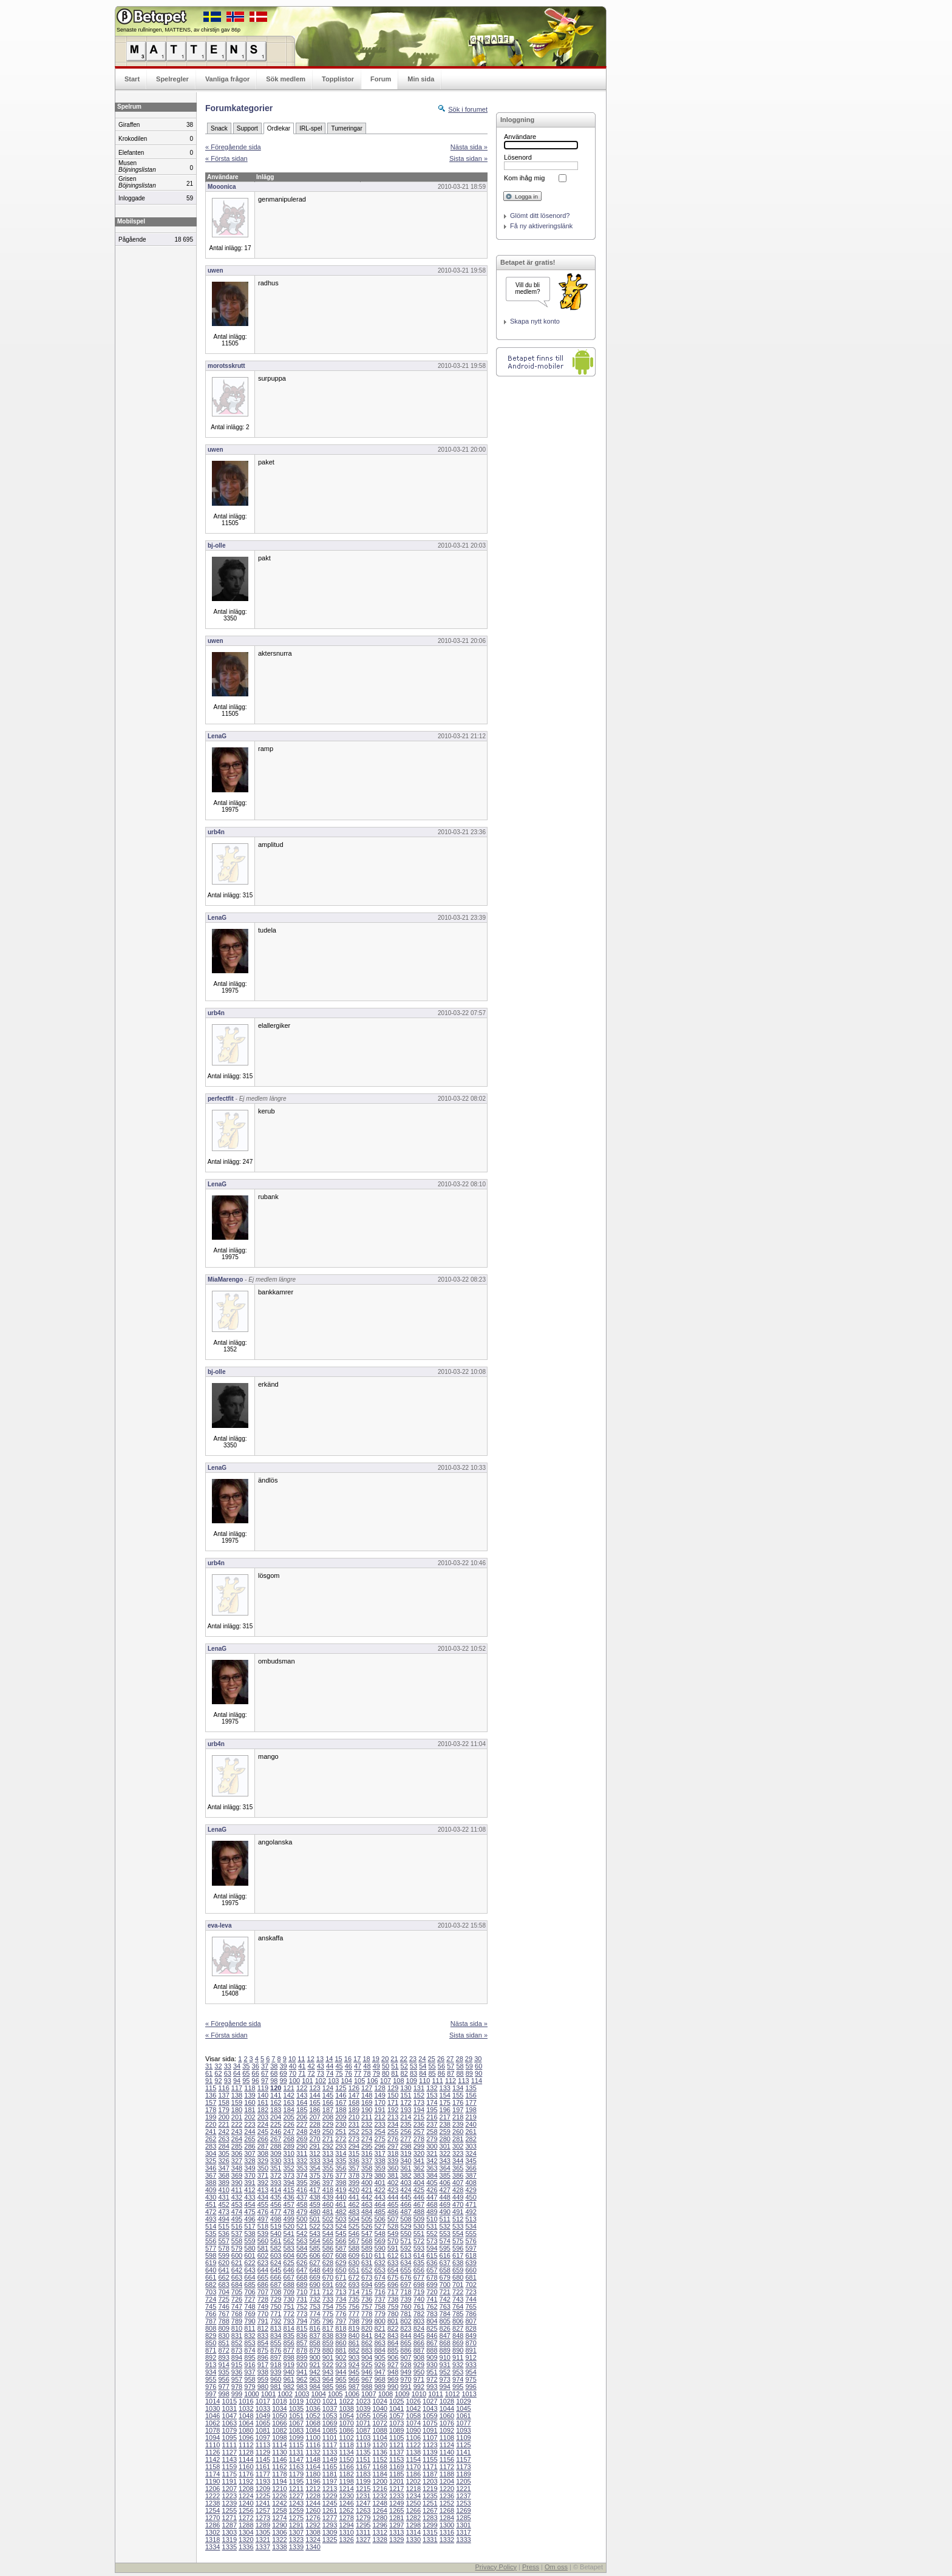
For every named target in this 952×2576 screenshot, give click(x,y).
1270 (212, 2517)
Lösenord (518, 157)
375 (314, 2175)
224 (262, 2124)
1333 (463, 2539)
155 (457, 2095)
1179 (296, 2474)
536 (223, 2233)
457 (289, 2204)
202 (249, 2117)
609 (353, 2255)
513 (470, 2219)
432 (236, 2197)
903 (353, 2357)
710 (301, 2292)
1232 (379, 2496)
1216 (379, 2488)
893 (223, 2357)
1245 (329, 2503)
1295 (363, 2525)
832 (249, 2335)
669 (314, 2277)
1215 (363, 2488)
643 (249, 2270)
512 (457, 2219)
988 (366, 2386)
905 (379, 2357)
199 (210, 2117)
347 (223, 2168)
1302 (212, 2532)
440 (340, 2197)
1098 (279, 2437)
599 (223, 2255)
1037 (329, 2408)
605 (301, 2255)
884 (379, 2350)
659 (457, 2270)
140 (262, 2095)
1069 (329, 2423)
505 (366, 2219)
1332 (447, 2539)
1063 (229, 2423)
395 (301, 2182)
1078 (212, 2430)
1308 (312, 2532)
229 (327, 2124)
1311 (363, 2532)
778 (366, 2313)
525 (353, 2226)
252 (353, 2131)
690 (314, 2284)
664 (249, 2277)
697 (405, 2284)
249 (314, 2131)
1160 (246, 2466)
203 (262, 2117)
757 (366, 2306)
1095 (229, 2437)
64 (236, 2073)
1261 (329, 2510)
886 (405, 2350)
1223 (229, 2496)
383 (418, 2175)
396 (314, 2182)
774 (314, 2313)
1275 (296, 2517)
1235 (430, 2496)
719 (418, 2292)
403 (405, 2182)
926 (379, 2364)
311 (301, 2153)
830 (223, 2335)
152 (418, 2095)
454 (249, 2204)
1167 (363, 2466)
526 (366, 2226)
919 (289, 2364)
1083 (296, 2430)
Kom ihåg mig (524, 178)
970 (405, 2379)
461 (340, 2204)
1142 (212, 2459)
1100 (312, 2437)
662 (223, 2277)
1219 (430, 2488)
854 (262, 2343)
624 (275, 2262)
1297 (396, 2525)
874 (249, 2350)
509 (418, 2219)
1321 (263, 2539)
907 (405, 2357)
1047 (229, 2415)
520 (289, 2226)
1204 (447, 2481)
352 (289, 2168)
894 (236, 2357)
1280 (379, 2517)
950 (418, 2372)
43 (320, 2066)
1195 (296, 2481)
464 (379, 2204)
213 (392, 2117)
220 (210, 2124)
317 (379, 2153)
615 (431, 2255)
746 (223, 2306)
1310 (346, 2532)
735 (353, 2299)
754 (327, 2306)
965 (340, 2379)
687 (275, 2284)
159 (236, 2102)
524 (340, 2226)
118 (249, 2088)
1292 (312, 2525)
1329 (396, 2539)
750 (275, 2306)
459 (314, 2204)
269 (301, 2139)
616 (445, 2255)
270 (314, 2139)
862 (366, 2343)
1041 (396, 2408)
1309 (329, 2532)
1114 (279, 2445)
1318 (212, 2539)
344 (457, 2160)
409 (210, 2190)
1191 (229, 2481)
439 (327, 2197)
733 (327, 2299)
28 (459, 2058)
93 (227, 2080)
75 (338, 2073)
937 (249, 2372)
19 (375, 2058)
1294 (346, 2525)
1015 (229, 2401)
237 (431, 2124)
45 (338, 2066)
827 (457, 2328)
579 (236, 2248)
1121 (396, 2445)
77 (357, 2073)
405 (431, 2182)
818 (340, 2328)
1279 (363, 2517)
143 (301, 2095)
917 (262, 2364)
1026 (413, 2401)
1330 (413, 2539)
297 (392, 2146)
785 (457, 2313)
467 (418, 2204)
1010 (419, 2394)
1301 (463, 2525)
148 (366, 2095)
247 (289, 2131)
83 (413, 2073)
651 (353, 2270)
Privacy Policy (495, 2567)
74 (329, 2073)
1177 (263, 2474)
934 (210, 2372)
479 (301, 2211)
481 (327, 2211)
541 (289, 2233)
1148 (312, 2459)
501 (314, 2219)
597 (470, 2248)
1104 (379, 2437)
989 (379, 2386)
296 (379, 2146)
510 (431, 2219)
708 (275, 2292)
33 (227, 2066)
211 (366, 2117)
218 (457, 2117)
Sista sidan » (468, 158)
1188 (447, 2474)
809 (223, 2328)
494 (223, 2219)
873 (236, 2350)
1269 (463, 2510)
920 (301, 2364)
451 (210, 2204)
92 (218, 2080)
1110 (212, 2445)
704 (223, 2292)
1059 (430, 2415)
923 (340, 2364)
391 (249, 2182)
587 (340, 2248)
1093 (463, 2430)
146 (340, 2095)
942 (314, 2372)
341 (418, 2160)
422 (379, 2190)
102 (320, 2080)
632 (379, 2262)
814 (289, 2328)
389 (223, 2182)
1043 (430, 2408)
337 (366, 2160)
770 (262, 2313)
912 (470, 2357)
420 (353, 2190)
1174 (212, 2474)
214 (405, 2117)
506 (379, 2219)
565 (327, 2241)
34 (236, 2066)
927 (392, 2364)
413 (262, 2190)
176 (457, 2102)
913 (210, 2364)
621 (236, 2262)
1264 (379, 2510)
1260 (312, 2510)
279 (431, 2139)
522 (314, 2226)
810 (236, 2328)
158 (223, 2102)
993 (431, 2386)
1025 (396, 2401)
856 (289, 2343)
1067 (296, 2423)
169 (366, 2102)
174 (431, 2102)
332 (301, 2160)
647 (301, 2270)
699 (431, 2284)
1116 (312, 2445)
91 (208, 2080)
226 (289, 2124)
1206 (212, 2488)
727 (249, 2299)
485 (379, 2211)
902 (340, 2357)
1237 (463, 2496)
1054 (346, 2415)
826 (445, 2328)
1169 (396, 2466)
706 (249, 2292)
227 (301, 2124)
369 (236, 2175)
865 (405, 2343)
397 (327, 2182)
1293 (329, 2525)
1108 (447, 2437)
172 (405, 2102)
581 (262, 2248)
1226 (279, 2496)
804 (431, 2321)
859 (327, 2343)
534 (470, 2226)
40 (292, 2066)
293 (340, 2146)
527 (379, 2226)
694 (366, 2284)
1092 (447, 2430)
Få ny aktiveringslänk (541, 225)
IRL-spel (310, 128)
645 (275, 2270)
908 (418, 2357)
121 (289, 2088)
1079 (229, 2430)
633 (392, 2262)
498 (275, 2219)
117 (236, 2088)
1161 (263, 2466)
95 (246, 2080)
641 (223, 2270)
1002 (284, 2394)
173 (418, 2102)
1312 (379, 2532)
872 (223, 2350)
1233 (396, 2496)
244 (249, 2131)
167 (340, 2102)
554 (457, 2233)
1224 (246, 2496)
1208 (246, 2488)
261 (470, 2131)
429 (470, 2190)
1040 (379, 2408)
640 (210, 2270)
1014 (212, 2401)
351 (275, 2168)
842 (379, 2335)
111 (437, 2080)
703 (210, 2292)
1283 (430, 2517)
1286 (212, 2525)
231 (353, 2124)
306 (236, 2153)
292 (327, 2146)
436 (289, 2197)
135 (470, 2088)
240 (470, 2124)
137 (223, 2095)
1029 (463, 2401)
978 (236, 2386)
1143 (229, 2459)
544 (327, 2233)
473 (223, 2211)
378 (353, 2175)
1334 (212, 2547)
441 (353, 2197)
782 (418, 2313)
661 (210, 2277)
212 (379, 2117)
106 (372, 2080)
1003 (301, 2394)
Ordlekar (278, 128)
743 (457, 2299)
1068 (312, 2423)
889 (445, 2350)
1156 (447, 2459)
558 (236, 2241)
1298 (413, 2525)
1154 (413, 2459)
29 (468, 2058)
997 (210, 2394)
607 (327, 2255)
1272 (246, 2517)
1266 (413, 2510)
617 (457, 2255)
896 (262, 2357)
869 (457, 2343)
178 (210, 2109)
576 (470, 2241)
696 (392, 2284)
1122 (413, 2445)
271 (327, 2139)
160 (249, 2102)
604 (289, 2255)
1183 (363, 2474)
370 (249, 2175)
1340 (312, 2547)
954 (470, 2372)
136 (210, 2095)
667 (289, 2277)
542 (301, 2233)
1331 (430, 2539)
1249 (396, 2503)
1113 (263, 2445)
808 (210, 2328)
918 (275, 2364)
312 (314, 2153)
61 (208, 2073)
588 (353, 2248)
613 (405, 2255)
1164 (312, 2466)
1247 (363, 2503)
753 (314, 2306)
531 (431, 2226)
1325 (329, 2539)
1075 (430, 2423)
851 (223, 2343)
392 (262, 2182)
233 (379, 2124)
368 (223, 2175)
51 (394, 2066)
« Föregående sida (233, 147)
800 (379, 2321)
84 (422, 2073)
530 (418, 2226)
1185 (396, 2474)
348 (236, 2168)
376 (327, 2175)
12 (310, 2058)
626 (301, 2262)
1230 (346, 2496)
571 (405, 2241)
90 (478, 2073)
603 (275, 2255)
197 (457, 2109)
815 (301, 2328)
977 (223, 2386)
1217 (396, 2488)
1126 (212, 2452)
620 (223, 2262)
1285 (463, 2517)
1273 (263, 2517)
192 (392, 2109)
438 (314, 2197)
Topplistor (338, 79)
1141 (463, 2452)
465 (392, 2204)
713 (340, 2292)
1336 (246, 2547)
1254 (212, 2510)
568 (366, 2241)
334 (327, 2160)
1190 (212, 2481)
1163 (296, 2466)
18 (366, 2058)
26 (440, 2058)
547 (366, 2233)
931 (445, 2364)
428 (457, 2190)
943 (327, 2372)
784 (445, 2313)
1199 (363, 2481)
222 (236, 2124)
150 (392, 2095)
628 (327, 2262)
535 (210, 2233)
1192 (246, 2481)
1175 (229, 2474)
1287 (229, 2525)
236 (418, 2124)
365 (457, 2168)
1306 (279, 2532)
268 (289, 2139)
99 (283, 2080)
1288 (246, 2525)
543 (314, 2233)
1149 (329, 2459)
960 (275, 2379)
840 (353, 2335)
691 (327, 2284)
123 (314, 2088)
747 (236, 2306)
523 (327, 2226)
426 (431, 2190)
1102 (346, 2437)
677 (418, 2277)
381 (392, 2175)
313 (327, 2153)
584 (301, 2248)
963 (314, 2379)
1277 (329, 2517)
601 (249, 2255)
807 (470, 2321)
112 (450, 2080)
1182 (346, 2474)
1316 (447, 2532)
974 (457, 2379)
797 (340, 2321)
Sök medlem (285, 79)
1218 (413, 2488)
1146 (279, 2459)
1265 (396, 2510)
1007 (368, 2394)
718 (405, 2292)
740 (418, 2299)
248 (301, 2131)
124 (327, 2088)
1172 (447, 2466)
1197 (329, 2481)
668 (301, 2277)
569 (379, 2241)
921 (314, 2364)
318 (392, 2153)
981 (275, 2386)
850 (210, 2343)
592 (405, 2248)
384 (431, 2175)
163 (289, 2102)
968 (379, 2379)
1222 (212, 2496)
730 (289, 2299)
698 (418, 2284)
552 (431, 2233)
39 (283, 2066)
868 (445, 2343)
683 (223, 2284)
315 (353, 2153)
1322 (279, 2539)
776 (340, 2313)
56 (441, 2066)
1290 (279, 2525)
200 (223, 2117)
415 (289, 2190)
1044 (447, 2408)
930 (431, 2364)
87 (450, 2073)
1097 (263, 2437)
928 (405, 2364)
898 (289, 2357)
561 (275, 2241)
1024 (379, 2401)
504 (353, 2219)
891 (470, 2350)
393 (275, 2182)
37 (264, 2066)
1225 (263, 2496)
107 (385, 2080)
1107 (430, 2437)
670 (327, 2277)
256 (405, 2131)
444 (392, 2197)
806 (457, 2321)
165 (314, 2102)
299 (418, 2146)
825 (431, 2328)
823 (405, 2328)
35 (246, 2066)
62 (218, 2073)
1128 (246, 2452)
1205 (463, 2481)
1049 (263, 2415)
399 (353, 2182)
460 (327, 2204)
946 (366, 2372)
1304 (246, 2532)
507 (392, 2219)
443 (379, 2197)
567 (353, 2241)
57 (450, 2066)
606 (314, 2255)
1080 (246, 2430)
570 (392, 2241)
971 (418, 2379)
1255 (229, 2510)
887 (418, 2350)
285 (236, 2146)
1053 (329, 2415)
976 (210, 2386)
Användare (520, 136)
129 (392, 2088)
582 (275, 2248)
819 (353, 2328)
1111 (229, 2445)
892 (210, 2357)
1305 (263, 2532)
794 (301, 2321)
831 (236, 2335)
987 (353, 2386)
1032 (246, 2408)
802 (405, 2321)
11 (301, 2058)
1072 (379, 2423)
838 (327, 2335)
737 (379, 2299)
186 (314, 2109)
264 (236, 2139)
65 (246, 2073)
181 (249, 2109)
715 (366, 2292)
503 (340, 2219)
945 (353, 2372)
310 (289, 2153)
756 (353, 2306)
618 (470, 2255)
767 (223, 2313)
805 (445, 2321)
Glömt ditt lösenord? (540, 215)
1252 (447, 2503)
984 (314, 2386)
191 (379, 2109)
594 (431, 2248)
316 (366, 2153)
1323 (296, 2539)
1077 (463, 2423)
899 (301, 2357)
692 (340, 2284)
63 (227, 2073)
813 (275, 2328)
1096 (246, 2437)
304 (210, 2153)
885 (392, 2350)
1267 (430, 2510)
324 (470, 2153)
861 (353, 2343)
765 (470, 2306)
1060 (447, 2415)
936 (236, 2372)
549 (392, 2233)
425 (418, 2190)
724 (210, 2299)
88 (459, 2073)
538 (249, 2233)
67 (264, 2073)
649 (327, 2270)
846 (431, 2335)
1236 (447, 2496)
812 (262, 2328)
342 (431, 2160)
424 (405, 2190)
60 (478, 2066)
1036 (312, 2408)
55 (432, 2066)
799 (366, 2321)
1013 (468, 2394)
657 (431, 2270)
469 (445, 2204)
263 (223, 2139)
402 (392, 2182)
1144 (246, 2459)
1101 (329, 2437)
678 (431, 2277)
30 (477, 2058)
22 (403, 2058)
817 (327, 2328)
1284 (447, 2517)
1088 (379, 2430)
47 (357, 2066)
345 (470, 2160)
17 (357, 2058)
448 (445, 2197)
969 (392, 2379)
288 (275, 2146)
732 (314, 2299)
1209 (263, 2488)
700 (445, 2284)
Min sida (420, 79)
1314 (413, 2532)
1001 (268, 2394)
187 (327, 2109)
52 (404, 2066)
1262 (346, 2510)
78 (366, 2073)
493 (210, 2219)
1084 (312, 2430)
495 (236, 2219)
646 (289, 2270)
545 (340, 2233)
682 (210, 2284)
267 (275, 2139)
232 (366, 2124)
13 (320, 2058)
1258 (279, 2510)
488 (418, 2211)
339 (392, 2160)
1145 (263, 2459)
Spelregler (172, 79)
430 (210, 2197)
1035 (296, 2408)
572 (418, 2241)
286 (249, 2146)
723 (470, 2292)
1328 (379, 2539)
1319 (229, 2539)
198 (470, 2109)
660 (470, 2270)
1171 (430, 2466)
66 (255, 2073)
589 (366, 2248)
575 (457, 2241)
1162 (279, 2466)
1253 (463, 2503)
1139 (430, 2452)
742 (445, 2299)
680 (457, 2277)
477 (275, 2211)
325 (210, 2160)
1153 (396, 2459)
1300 (447, 2525)
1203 (430, 2481)
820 (366, 2328)
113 (463, 2080)
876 (275, 2350)
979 (249, 2386)
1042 (413, 2408)
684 (236, 2284)
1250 (413, 2503)
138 (236, 2095)
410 (223, 2190)
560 (262, 2241)
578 (223, 2248)
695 (379, 2284)
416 (301, 2190)
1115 (296, 2445)
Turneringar (346, 128)
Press (530, 2567)
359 (379, 2168)
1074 (413, 2423)
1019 (296, 2401)
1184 (379, 2474)
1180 (312, 2474)
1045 (463, 2408)
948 (392, 2372)
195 (431, 2109)
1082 (279, 2430)
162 (275, 2102)
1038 (346, 2408)
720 (431, 2292)
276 (392, 2139)
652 (366, 2270)
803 (418, 2321)
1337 (263, 2547)
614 (418, 2255)
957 (236, 2379)
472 (210, 2211)
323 (457, 2153)
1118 (346, 2445)
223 (249, 2124)
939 (275, 2372)
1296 (379, 2525)
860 (340, 2343)
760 (405, 2306)
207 (314, 2117)
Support (247, 128)
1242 (279, 2503)
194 (418, 2109)
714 (353, 2292)
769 (249, 2313)
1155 (430, 2459)
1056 (379, 2415)
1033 (263, 2408)
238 (445, 2124)
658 (445, 2270)
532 (445, 2226)
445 (405, 2197)
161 (262, 2102)
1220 (447, 2488)
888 (431, 2350)
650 (340, 2270)
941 (301, 2372)
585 (314, 2248)
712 (327, 2292)
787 (210, 2321)
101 (307, 2080)
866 (418, 2343)
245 (262, 2131)
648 (314, 2270)
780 (392, 2313)
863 (379, 2343)
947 (379, 2372)
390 (236, 2182)
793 (289, 2321)
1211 (296, 2488)
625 (289, 2262)
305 (223, 2153)
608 (340, 2255)
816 (314, 2328)
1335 (229, 2547)
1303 (229, 2532)
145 (327, 2095)
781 (405, 2313)
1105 (396, 2437)
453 (236, 2204)
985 (327, 2386)
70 (292, 2073)
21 (394, 2058)
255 (392, 2131)
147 (353, 2095)
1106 (413, 2437)
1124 (447, 2445)
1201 (396, 2481)
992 (418, 2386)
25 (431, 2058)
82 (404, 2073)
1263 (363, 2510)
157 (210, 2102)
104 (346, 2080)
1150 (346, 2459)
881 (340, 2350)
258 (431, 2131)
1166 (346, 2466)
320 (418, 2153)
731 (301, 2299)
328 (249, 2160)
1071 (363, 2423)
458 (301, 2204)
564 (314, 2241)
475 (249, 2211)
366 (470, 2168)
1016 (246, 2401)
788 (223, 2321)
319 (405, 2153)
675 (392, 2277)
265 (249, 2139)
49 (376, 2066)
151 (405, 2095)
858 (314, 2343)
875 (262, 2350)
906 (392, 2357)
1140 (447, 2452)
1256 (246, 2510)
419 (340, 2190)
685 (249, 2284)
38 (273, 2066)
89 (469, 2073)
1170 (413, 2466)
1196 (312, 2481)
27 (450, 2058)
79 (376, 2073)
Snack (219, 128)
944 (340, 2372)
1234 (413, 2496)
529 (405, 2226)
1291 (296, 2525)
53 (413, 2066)
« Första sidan (226, 158)
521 (301, 2226)
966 (353, 2379)
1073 (396, 2423)
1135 (363, 2452)
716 (379, 2292)
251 (340, 2131)
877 (289, 2350)
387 (470, 2175)
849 (470, 2335)
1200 (379, 2481)
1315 (430, 2532)
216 (431, 2117)
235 (405, 2124)
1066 (279, 2423)
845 (418, 2335)
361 (405, 2168)
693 (353, 2284)
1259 (296, 2510)
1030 (212, 2408)
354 (314, 2168)
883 (366, 2350)
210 (353, 2117)
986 (340, 2386)
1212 (312, 2488)
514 (210, 2226)
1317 (463, 2532)
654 (392, 2270)
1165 (329, 2466)
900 (314, 2357)
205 (289, 2117)
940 (289, 2372)
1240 (246, 2503)
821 (379, 2328)
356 (340, 2168)
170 (379, 2102)
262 (210, 2139)
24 (422, 2058)
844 (405, 2335)
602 (262, 2255)
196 (445, 2109)
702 (470, 2284)
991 (405, 2386)
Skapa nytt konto (535, 321)
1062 (212, 2423)
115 (210, 2088)
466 (405, 2204)
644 (262, 2270)
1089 (396, 2430)
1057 (396, 2415)
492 (470, 2211)
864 (392, 2343)
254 (379, 2131)
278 (418, 2139)
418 (327, 2190)
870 (470, 2343)
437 (301, 2197)
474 (236, 2211)
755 (340, 2306)
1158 (212, 2466)
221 (223, 2124)
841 (366, 2335)
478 (289, 2211)
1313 (396, 2532)
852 (236, 2343)
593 (418, 2248)
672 (353, 2277)
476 (262, 2211)
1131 (296, 2452)
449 (457, 2197)
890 (457, 2350)
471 (470, 2204)
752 (301, 2306)
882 (353, 2350)
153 (431, 2095)
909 (431, 2357)
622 (249, 2262)
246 (275, 2131)
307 (249, 2153)
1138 (413, 2452)
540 (275, 2233)
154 (445, 2095)
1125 (463, 2445)
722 (457, 2292)
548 (379, 2233)
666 (275, 2277)
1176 (246, 2474)
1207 (229, 2488)
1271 (229, 2517)
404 (418, 2182)
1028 (447, 2401)
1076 (447, 2423)
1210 (279, 2488)
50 (385, 2066)
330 (275, 2160)
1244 (312, 2503)
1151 (363, 2459)
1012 (452, 2394)
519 (275, 2226)
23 (412, 2058)
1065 (263, 2423)
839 (340, 2335)
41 (301, 2066)
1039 (363, 2408)
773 (301, 2313)
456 (275, 2204)
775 (327, 2313)
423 (392, 2190)
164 (301, 2102)
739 (405, 2299)
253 (366, 2131)
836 (301, 2335)
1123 (430, 2445)
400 (366, 2182)
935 (223, 2372)
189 (353, 2109)
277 (405, 2139)
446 (418, 2197)
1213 (329, 2488)
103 (333, 2080)
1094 (212, 2437)
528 (392, 2226)
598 (210, 2255)
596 (457, 2248)
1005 (335, 2394)
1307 (296, 2532)
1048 (246, 2415)
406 (445, 2182)
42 (310, 2066)
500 (301, 2219)
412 (249, 2190)
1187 (430, 2474)
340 (405, 2160)
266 (262, 2139)
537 (236, 2233)
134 (457, 2088)
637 (445, 2262)
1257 (263, 2510)
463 (366, 2204)
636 (431, 2262)
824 (418, 2328)
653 (379, 2270)
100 (294, 2080)
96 (255, 2080)
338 (379, 2160)
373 (289, 2175)
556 (210, 2241)
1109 (463, 2437)
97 (264, 2080)
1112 (246, 2445)
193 (405, 2109)
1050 (279, 2415)
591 (392, 2248)
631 (366, 2262)
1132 (312, 2452)
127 (366, 2088)
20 (385, 2058)
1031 (229, 2408)
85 (432, 2073)
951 (431, 2372)
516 (236, 2226)
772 (289, 2313)
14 (329, 2058)
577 (210, 2248)
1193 (263, 2481)
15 (338, 2058)
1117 (329, 2445)
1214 (346, 2488)
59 (469, 2066)
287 (262, 2146)
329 (262, 2160)
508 (405, 2219)
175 (445, 2102)
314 (340, 2153)
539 (262, 2233)
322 (445, 2153)
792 (275, 2321)
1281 (396, 2517)
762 (431, 2306)
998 (223, 2394)
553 (445, 2233)
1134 (346, 2452)
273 (353, 2139)
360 (392, 2168)
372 (275, 2175)
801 (392, 2321)
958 (249, 2379)
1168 (379, 2466)
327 (236, 2160)
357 (353, 2168)
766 (210, 2313)
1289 (263, 2525)
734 (340, 2299)
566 (340, 2241)
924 (353, 2364)
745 (210, 2306)
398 (340, 2182)
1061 (463, 2415)
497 (262, 2219)
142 (289, 2095)
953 (457, 2372)
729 (275, 2299)
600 (236, 2255)
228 (314, 2124)
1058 (413, 2415)
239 (457, 2124)
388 (210, 2182)
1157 (463, 2459)
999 (236, 2394)
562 (289, 2241)
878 (301, 2350)
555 (470, 2233)
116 (223, 2088)
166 (327, 2102)
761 (418, 2306)
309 (275, 2153)
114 (476, 2080)
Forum (380, 79)
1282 (413, 2517)
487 (405, 2211)
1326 (346, 2539)
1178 (279, 2474)
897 (275, 2357)
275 (379, 2139)
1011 (435, 2394)
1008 (385, 2394)
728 (262, 2299)
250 (327, 2131)
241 (210, 2131)
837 (314, 2335)
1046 (212, 2415)
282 (470, 2139)
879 (314, 2350)
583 (289, 2248)
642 (236, 2270)
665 (262, 2277)
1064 (246, 2423)
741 (431, 2299)
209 (340, 2117)
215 (418, 2117)
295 (366, 2146)
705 (236, 2292)
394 (289, 2182)
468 (431, 2204)
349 (249, 2168)
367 (210, 2175)
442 (366, 2197)
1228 (312, 2496)
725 (223, 2299)
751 (289, 2306)
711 (314, 2292)
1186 (413, 2474)
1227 (296, 2496)
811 (249, 2328)
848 (457, 2335)
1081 (263, 2430)
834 (275, 2335)
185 (301, 2109)
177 (470, 2102)
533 (457, 2226)
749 (262, 2306)
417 (314, 2190)
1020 (312, 2401)
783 (431, 2313)
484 (366, 2211)
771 (275, 2313)
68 (273, 2073)
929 (418, 2364)
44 (329, 2066)
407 (457, 2182)
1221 (463, 2488)
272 (340, 2139)
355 (327, 2168)
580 (249, 2248)
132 (431, 2088)
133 (445, 2088)
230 (340, 2124)
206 (301, 2117)
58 (459, 2066)
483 (353, 2211)
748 (249, 2306)
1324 (312, 2539)
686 (262, 2284)
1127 (229, 2452)
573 (431, 2241)
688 (289, 2284)
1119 (363, 2445)
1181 (329, 2474)
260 (457, 2131)
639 (470, 2262)
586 (327, 2248)
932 (457, 2364)
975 (470, 2379)
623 (262, 2262)
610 (366, 2255)
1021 (329, 2401)
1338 (279, 2547)
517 (249, 2226)
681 (470, 2277)
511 (445, 2219)
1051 (296, 2415)
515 (223, 2226)
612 (392, 2255)
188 (340, 2109)
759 (392, 2306)
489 (431, 2211)
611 (379, 2255)
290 (301, 2146)
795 (314, 2321)
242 (223, 2131)
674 (379, 2277)
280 (445, 2139)
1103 (363, 2437)
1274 (279, 2517)
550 (405, 2233)
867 (431, 2343)
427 (445, 2190)
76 (348, 2073)
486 (392, 2211)
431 (223, 2197)
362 (418, 2168)
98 (273, 2080)
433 (249, 2197)
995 (457, 2386)
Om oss (556, 2567)
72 (310, 2073)
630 (353, 2262)
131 (418, 2088)
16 (348, 2058)
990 (392, 2386)
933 (470, 2364)
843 (392, 2335)
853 (249, 2343)
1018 (279, 2401)
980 (262, 2386)
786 (470, 2313)
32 (218, 2066)
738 (392, 2299)
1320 (246, 2539)
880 (327, 2350)
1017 (263, 2401)
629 (340, 2262)
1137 (396, 2452)
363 (431, 2168)
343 (445, 2160)
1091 (430, 2430)
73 (320, 2073)
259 (445, 2131)
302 (457, 2146)
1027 (430, 2401)
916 (249, 2364)
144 (314, 2095)
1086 (346, 2430)
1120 (379, 2445)
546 (353, 2233)
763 (445, 2306)
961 (289, 2379)
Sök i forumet (468, 109)
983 (301, 2386)
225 (275, 2124)
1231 (363, 2496)
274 (366, 2139)
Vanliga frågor (227, 79)
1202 (413, 2481)
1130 (279, 2452)
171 (392, 2102)
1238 (212, 2503)
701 (457, 2284)
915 (236, 2364)
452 (223, 2204)
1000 (251, 2394)
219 (470, 2117)
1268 (447, 2510)
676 (405, 2277)
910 (445, 2357)
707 (262, 2292)
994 (445, 2386)
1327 (363, 2539)
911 (457, 2357)
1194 (279, 2481)
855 (275, 2343)
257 (418, 2131)
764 (457, 2306)
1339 (296, 2547)
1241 (263, 2503)
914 (223, 2364)
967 (366, 2379)
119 (262, 2088)
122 (301, 2088)
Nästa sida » (469, 147)
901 (327, 2357)
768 (236, 2313)
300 (431, 2146)
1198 (346, 2481)
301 (445, 2146)
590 (379, 2248)
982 (289, 2386)
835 (289, 2335)
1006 (352, 2394)
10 (292, 2058)
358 (366, 2168)
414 (275, 2190)
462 (353, 2204)
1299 (430, 2525)
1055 (363, 2415)
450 (470, 2197)
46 (348, 2066)
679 (445, 2277)
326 (223, 2160)
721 (445, 2292)
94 (236, 2080)
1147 (296, 2459)
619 (210, 2262)
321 (431, 2153)
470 (457, 2204)
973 (445, 2379)
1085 (329, 2430)
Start (132, 79)
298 (405, 2146)
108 (398, 2080)
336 (353, 2160)
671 (340, 2277)
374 (301, 2175)
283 (210, 2146)
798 (353, 2321)
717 (392, 2292)
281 (457, 2139)
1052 (312, 2415)
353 (301, 2168)
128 (379, 2088)
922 (327, 2364)
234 (392, 2124)
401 (379, 2182)
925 (366, 2364)
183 (275, 2109)
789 (236, 2321)
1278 (346, 2517)
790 (249, 2321)
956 (223, 2379)
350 (262, 2168)
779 (379, 2313)
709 (289, 2292)
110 (424, 2080)
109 (411, 2080)
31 (208, 2066)
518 (262, 2226)
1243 (296, 2503)
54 (422, 2066)
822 (392, 2328)
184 (289, 2109)
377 (340, 2175)
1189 (463, 2474)
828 (470, 2328)
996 (470, 2386)
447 (431, 2197)
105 (359, 2080)
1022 (346, 2401)
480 (314, 2211)
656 (418, 2270)
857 (301, 2343)
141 (275, 2095)
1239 (229, 2503)
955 (210, 2379)
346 (210, 2168)
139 (249, 2095)
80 (385, 2073)
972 (431, 2379)
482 (340, 2211)
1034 (279, 2408)
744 (470, 2299)
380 (379, 2175)
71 (301, 2073)
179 (223, 2109)
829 (210, 2335)
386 (457, 2175)
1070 (346, 2423)
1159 (229, 2466)
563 (301, 2241)
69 (283, 2073)
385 (445, 2175)
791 (262, 2321)
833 (262, 2335)
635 (418, 2262)
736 (366, 2299)
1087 (363, 2430)
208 (327, 2117)
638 (457, 2262)
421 (366, 2190)
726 (236, 2299)
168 (353, 2102)
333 (314, 2160)
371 (262, 2175)
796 (327, 2321)
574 (445, 2241)
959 (262, 2379)
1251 (430, 2503)
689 (301, 2284)
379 (366, 2175)
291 (314, 2146)
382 (405, 2175)
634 (405, 2262)
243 (236, 2131)
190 (366, 2109)
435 (275, 2197)
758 (379, 2306)
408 (470, 2182)
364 (445, 2168)
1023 (363, 2401)
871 (210, 2350)
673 (366, 2277)
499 (289, 2219)
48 (366, 2066)
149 (379, 2095)
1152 (379, 2459)
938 (262, 2372)
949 (405, 2372)
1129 (263, 2452)
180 (236, 2109)
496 (249, 2219)
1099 (296, 2437)
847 (445, 2335)
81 (394, 2073)
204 (275, 2117)
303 (470, 2146)
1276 (312, 2517)
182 (262, 2109)
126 (353, 2088)
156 (470, 2095)
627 (314, 2262)
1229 (329, 2496)
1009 (402, 2394)
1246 (346, 2503)
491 (457, 2211)
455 (262, 2204)
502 (327, 2219)
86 (441, 2073)
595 (445, 2248)
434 (262, 2197)
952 (445, 2372)
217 (445, 2117)
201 (236, 2117)
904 (366, 2357)
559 (249, 2241)
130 (405, 2088)
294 (353, 2146)
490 (445, 2211)
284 (223, 2146)
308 (262, 2153)
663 (236, 2277)
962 (301, 2379)
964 (327, 2379)
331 (289, 2160)
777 (353, 2313)
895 (249, 2357)
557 (223, 2241)
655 (405, 2270)
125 (340, 2088)
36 (255, 2066)
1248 (379, 2503)
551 (418, 2233)
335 (340, 2160)
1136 (379, 2452)
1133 (329, 2452)
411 (236, 2190)
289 (289, 2146)
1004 (318, 2394)
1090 (413, 2430)
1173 (463, 2466)
